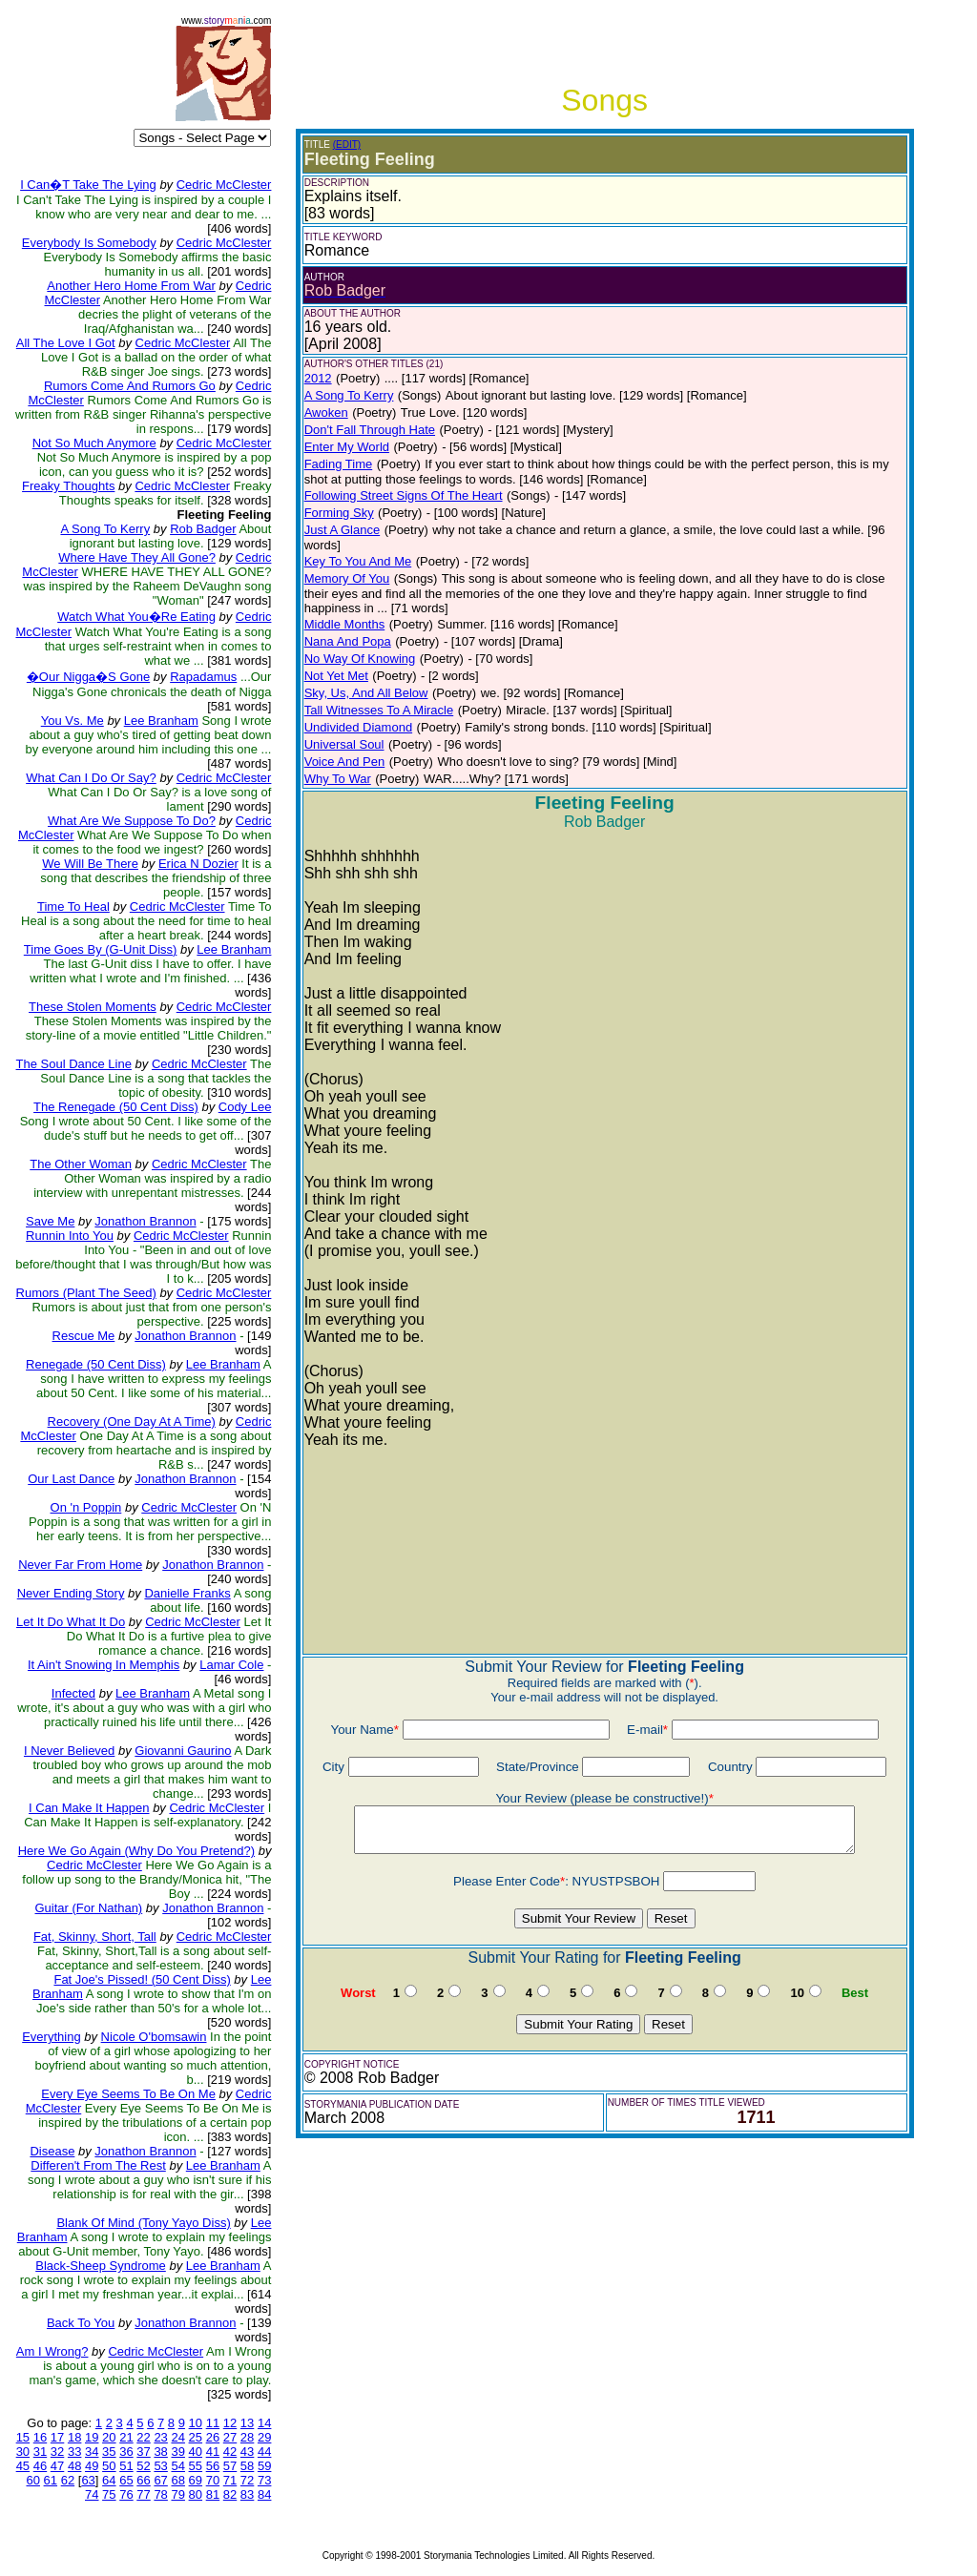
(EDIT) (347, 144)
